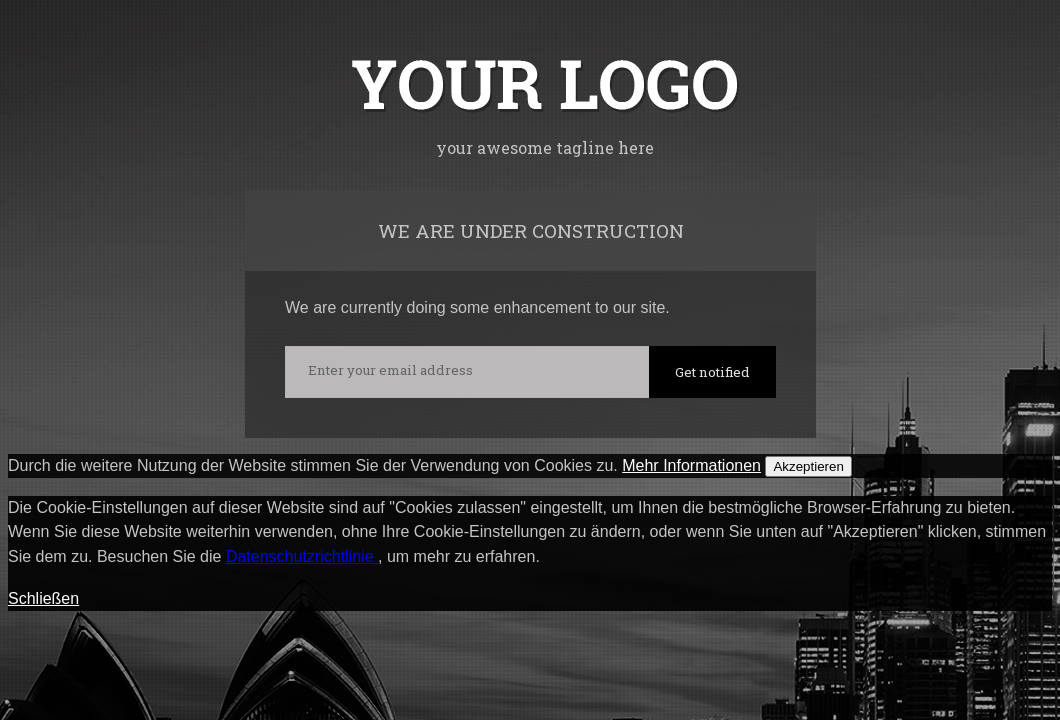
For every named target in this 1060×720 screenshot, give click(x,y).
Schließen (43, 598)
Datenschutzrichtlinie (302, 556)
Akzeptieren (808, 466)
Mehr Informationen (691, 465)
